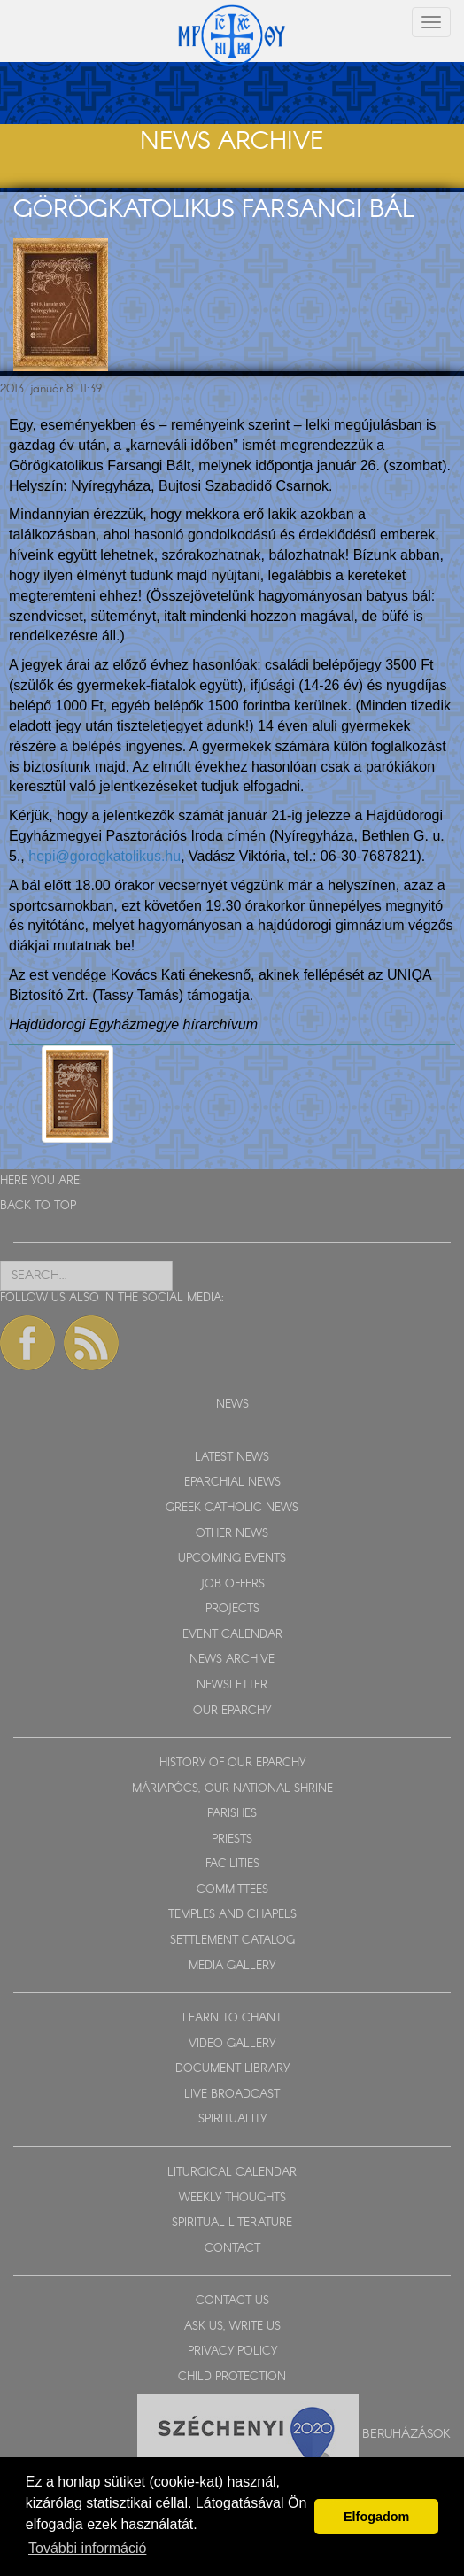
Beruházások (406, 2434)
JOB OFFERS (232, 1584)
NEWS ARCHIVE (232, 1659)
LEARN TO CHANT (232, 2018)
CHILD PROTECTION (232, 2377)
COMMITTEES (232, 1890)
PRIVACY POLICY (232, 2351)
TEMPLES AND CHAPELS (232, 1914)
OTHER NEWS (232, 1533)
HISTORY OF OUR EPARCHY (232, 1763)
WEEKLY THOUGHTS (232, 2198)
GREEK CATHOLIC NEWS (232, 1508)
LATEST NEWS (232, 1457)
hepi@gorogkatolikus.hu (104, 856)
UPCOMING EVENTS (232, 1558)
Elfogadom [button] (376, 2517)
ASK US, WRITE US (232, 2326)
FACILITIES (232, 1864)
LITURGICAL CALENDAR (232, 2172)
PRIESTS (232, 1839)
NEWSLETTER (232, 1685)
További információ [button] (87, 2548)
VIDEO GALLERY (232, 2044)
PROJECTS (232, 1609)
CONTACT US (232, 2301)
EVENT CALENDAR (232, 1634)
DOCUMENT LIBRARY (232, 2068)
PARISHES (232, 1813)
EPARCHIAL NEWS (232, 1482)
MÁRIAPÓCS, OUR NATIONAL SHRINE (232, 1789)
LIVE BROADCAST (232, 2094)
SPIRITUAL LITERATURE (232, 2223)
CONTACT (232, 2248)
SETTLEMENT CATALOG (232, 1940)
